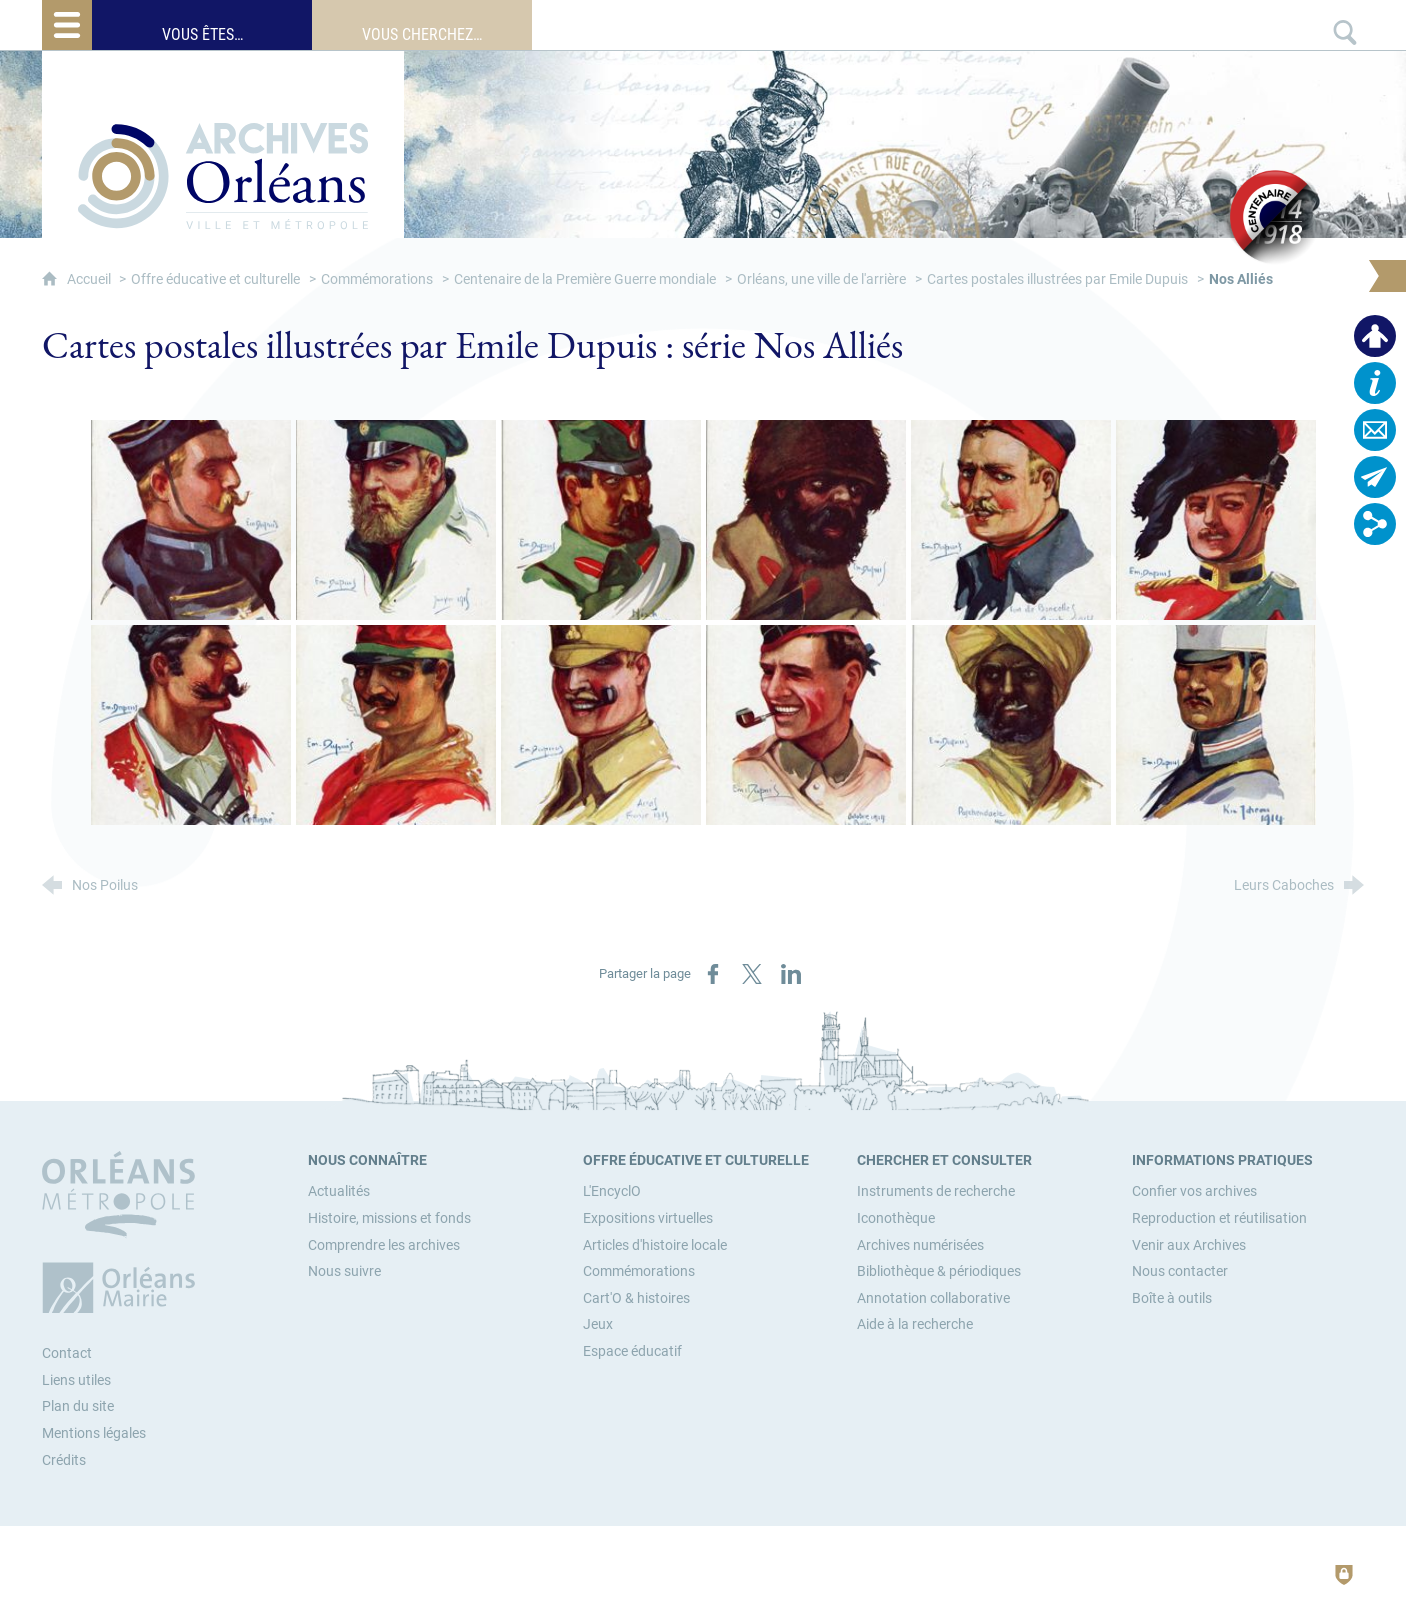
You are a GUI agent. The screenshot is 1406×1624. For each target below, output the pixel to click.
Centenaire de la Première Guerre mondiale (585, 279)
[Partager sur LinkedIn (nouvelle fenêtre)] (791, 974)
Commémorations (377, 279)
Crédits (64, 1460)
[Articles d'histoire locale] (655, 1245)
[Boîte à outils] (1172, 1298)
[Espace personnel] (1375, 336)
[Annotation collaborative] (933, 1298)
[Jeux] (598, 1324)
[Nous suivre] (344, 1271)
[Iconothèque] (896, 1218)
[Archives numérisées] (920, 1245)
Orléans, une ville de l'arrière (821, 279)
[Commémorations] (639, 1271)
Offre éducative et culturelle (215, 279)
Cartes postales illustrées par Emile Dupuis (1057, 279)
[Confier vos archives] (1194, 1191)
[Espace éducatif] (632, 1351)
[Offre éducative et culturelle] (696, 1160)
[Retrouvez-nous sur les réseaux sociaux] (1375, 524)
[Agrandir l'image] (191, 520)
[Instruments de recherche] (936, 1191)
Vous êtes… (202, 34)
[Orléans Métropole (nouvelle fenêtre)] (123, 1232)
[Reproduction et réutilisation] (1219, 1218)
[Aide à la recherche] (915, 1324)
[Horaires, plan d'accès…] (1375, 383)
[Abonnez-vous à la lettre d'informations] (1375, 477)
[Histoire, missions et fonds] (389, 1218)
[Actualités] (339, 1191)
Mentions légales (94, 1433)
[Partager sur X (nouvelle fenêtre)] (752, 974)
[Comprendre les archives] (384, 1245)
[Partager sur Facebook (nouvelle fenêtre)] (713, 974)
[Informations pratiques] (1222, 1160)
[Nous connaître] (367, 1160)
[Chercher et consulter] (944, 1160)
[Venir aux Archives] (1189, 1245)
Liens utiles (76, 1380)
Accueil (90, 279)
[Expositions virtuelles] (648, 1218)
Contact (67, 1353)
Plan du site (78, 1406)
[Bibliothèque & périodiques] (939, 1271)
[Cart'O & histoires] (636, 1298)
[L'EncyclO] (612, 1191)
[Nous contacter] (1180, 1271)
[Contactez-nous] (1375, 430)
